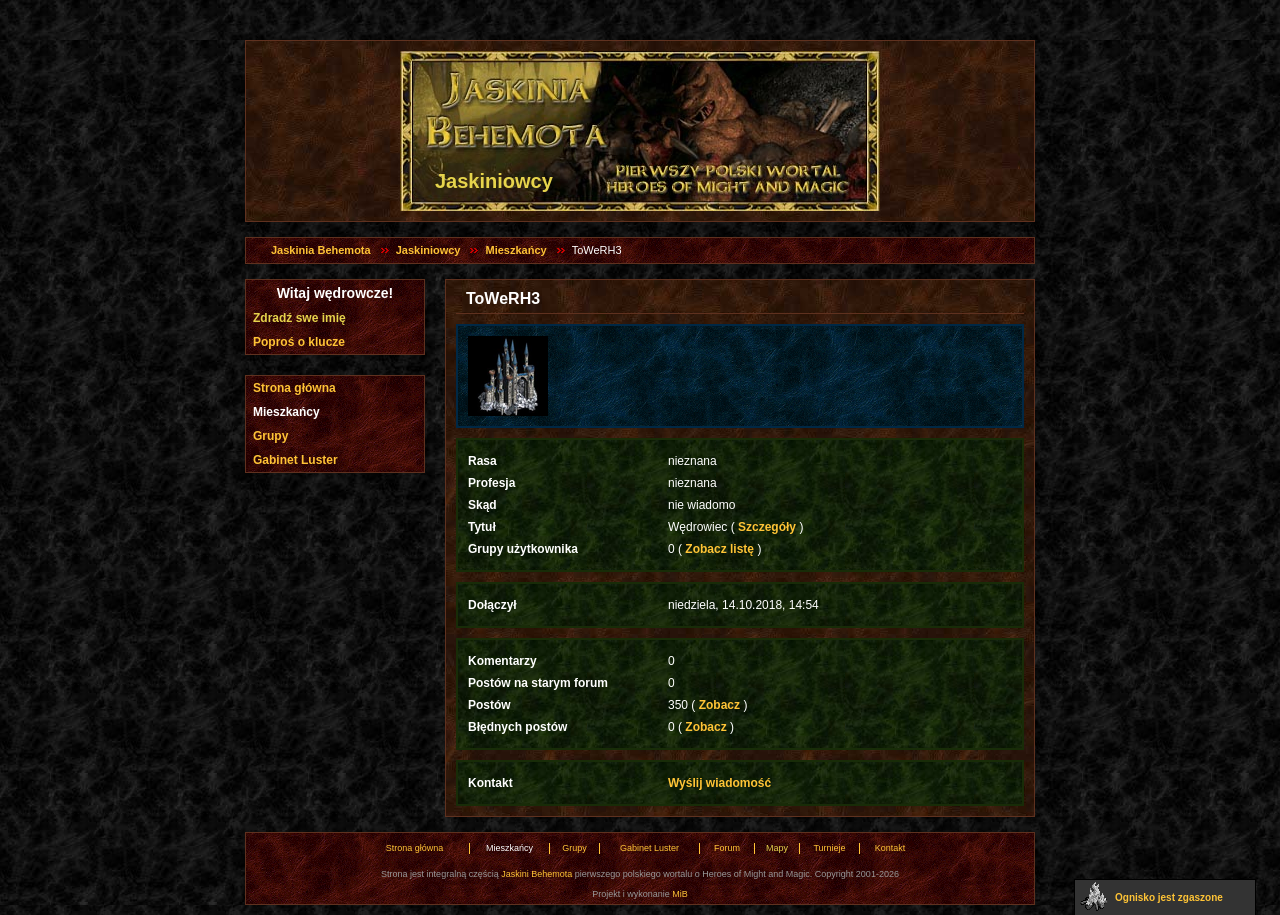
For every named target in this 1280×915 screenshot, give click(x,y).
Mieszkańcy (515, 250)
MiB (680, 894)
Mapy (777, 848)
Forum (727, 848)
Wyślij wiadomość (719, 783)
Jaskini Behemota (536, 874)
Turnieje (829, 848)
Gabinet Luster (295, 460)
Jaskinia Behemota (321, 250)
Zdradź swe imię (299, 318)
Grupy (270, 436)
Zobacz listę (719, 549)
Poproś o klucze (299, 342)
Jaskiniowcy (428, 250)
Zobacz (719, 705)
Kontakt (890, 848)
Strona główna (294, 388)
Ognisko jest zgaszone (1169, 897)
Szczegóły (767, 527)
